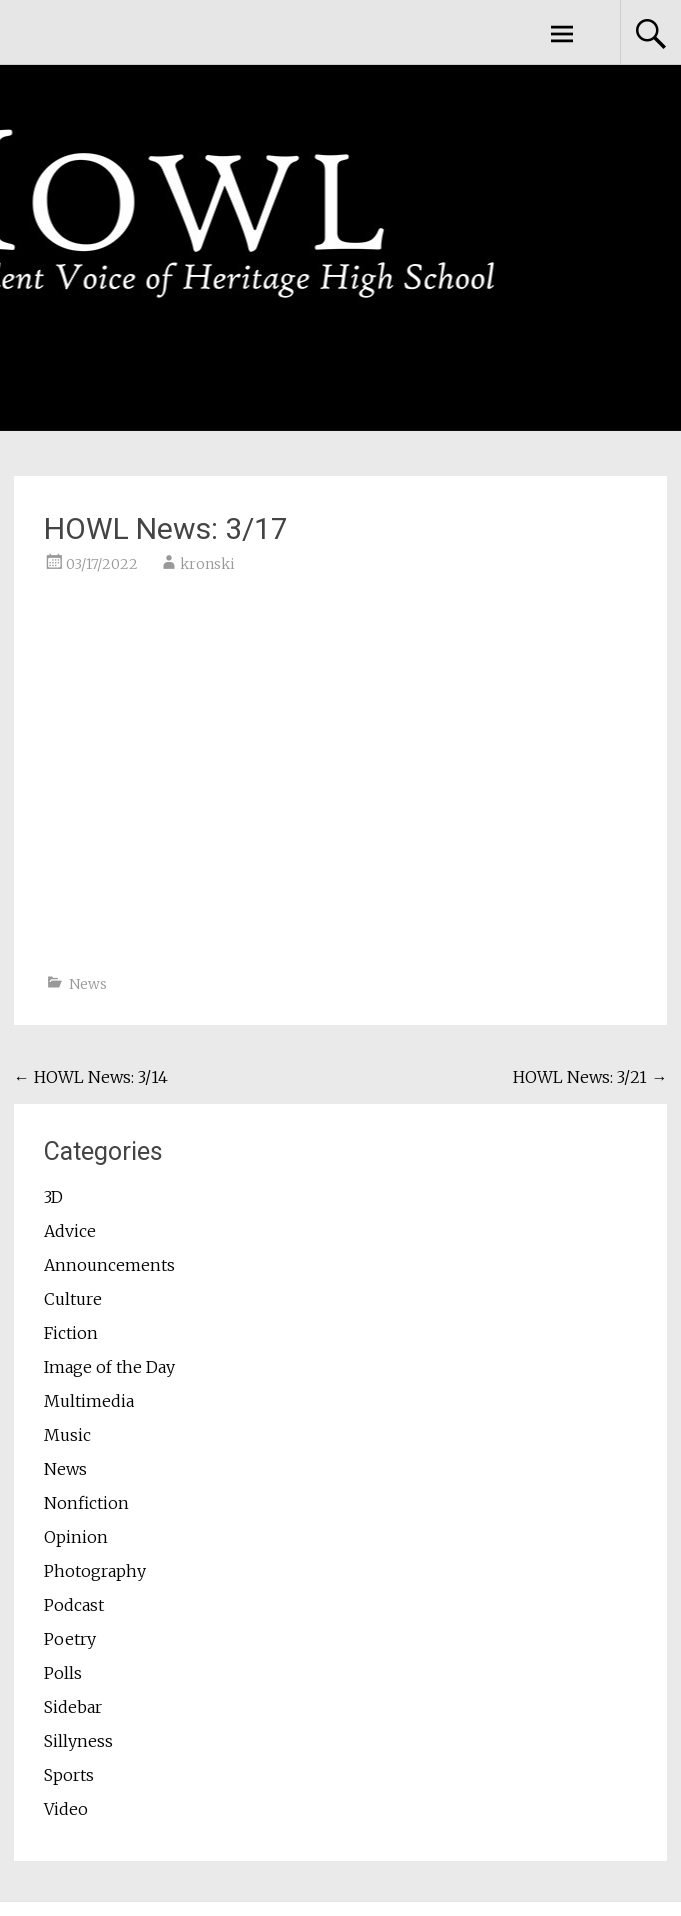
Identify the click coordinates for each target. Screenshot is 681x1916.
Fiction (71, 1333)
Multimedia (89, 1401)
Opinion (76, 1537)
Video (66, 1809)
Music (67, 1435)
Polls (63, 1673)
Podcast (74, 1605)
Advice (70, 1231)
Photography (95, 1571)
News (88, 984)
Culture (73, 1299)
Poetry (70, 1639)
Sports (69, 1775)
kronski (207, 564)
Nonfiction (86, 1503)
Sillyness (78, 1741)
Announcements (109, 1265)
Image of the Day (109, 1367)
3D (53, 1197)
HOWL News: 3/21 (590, 1077)
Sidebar (73, 1707)
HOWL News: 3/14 (91, 1077)
